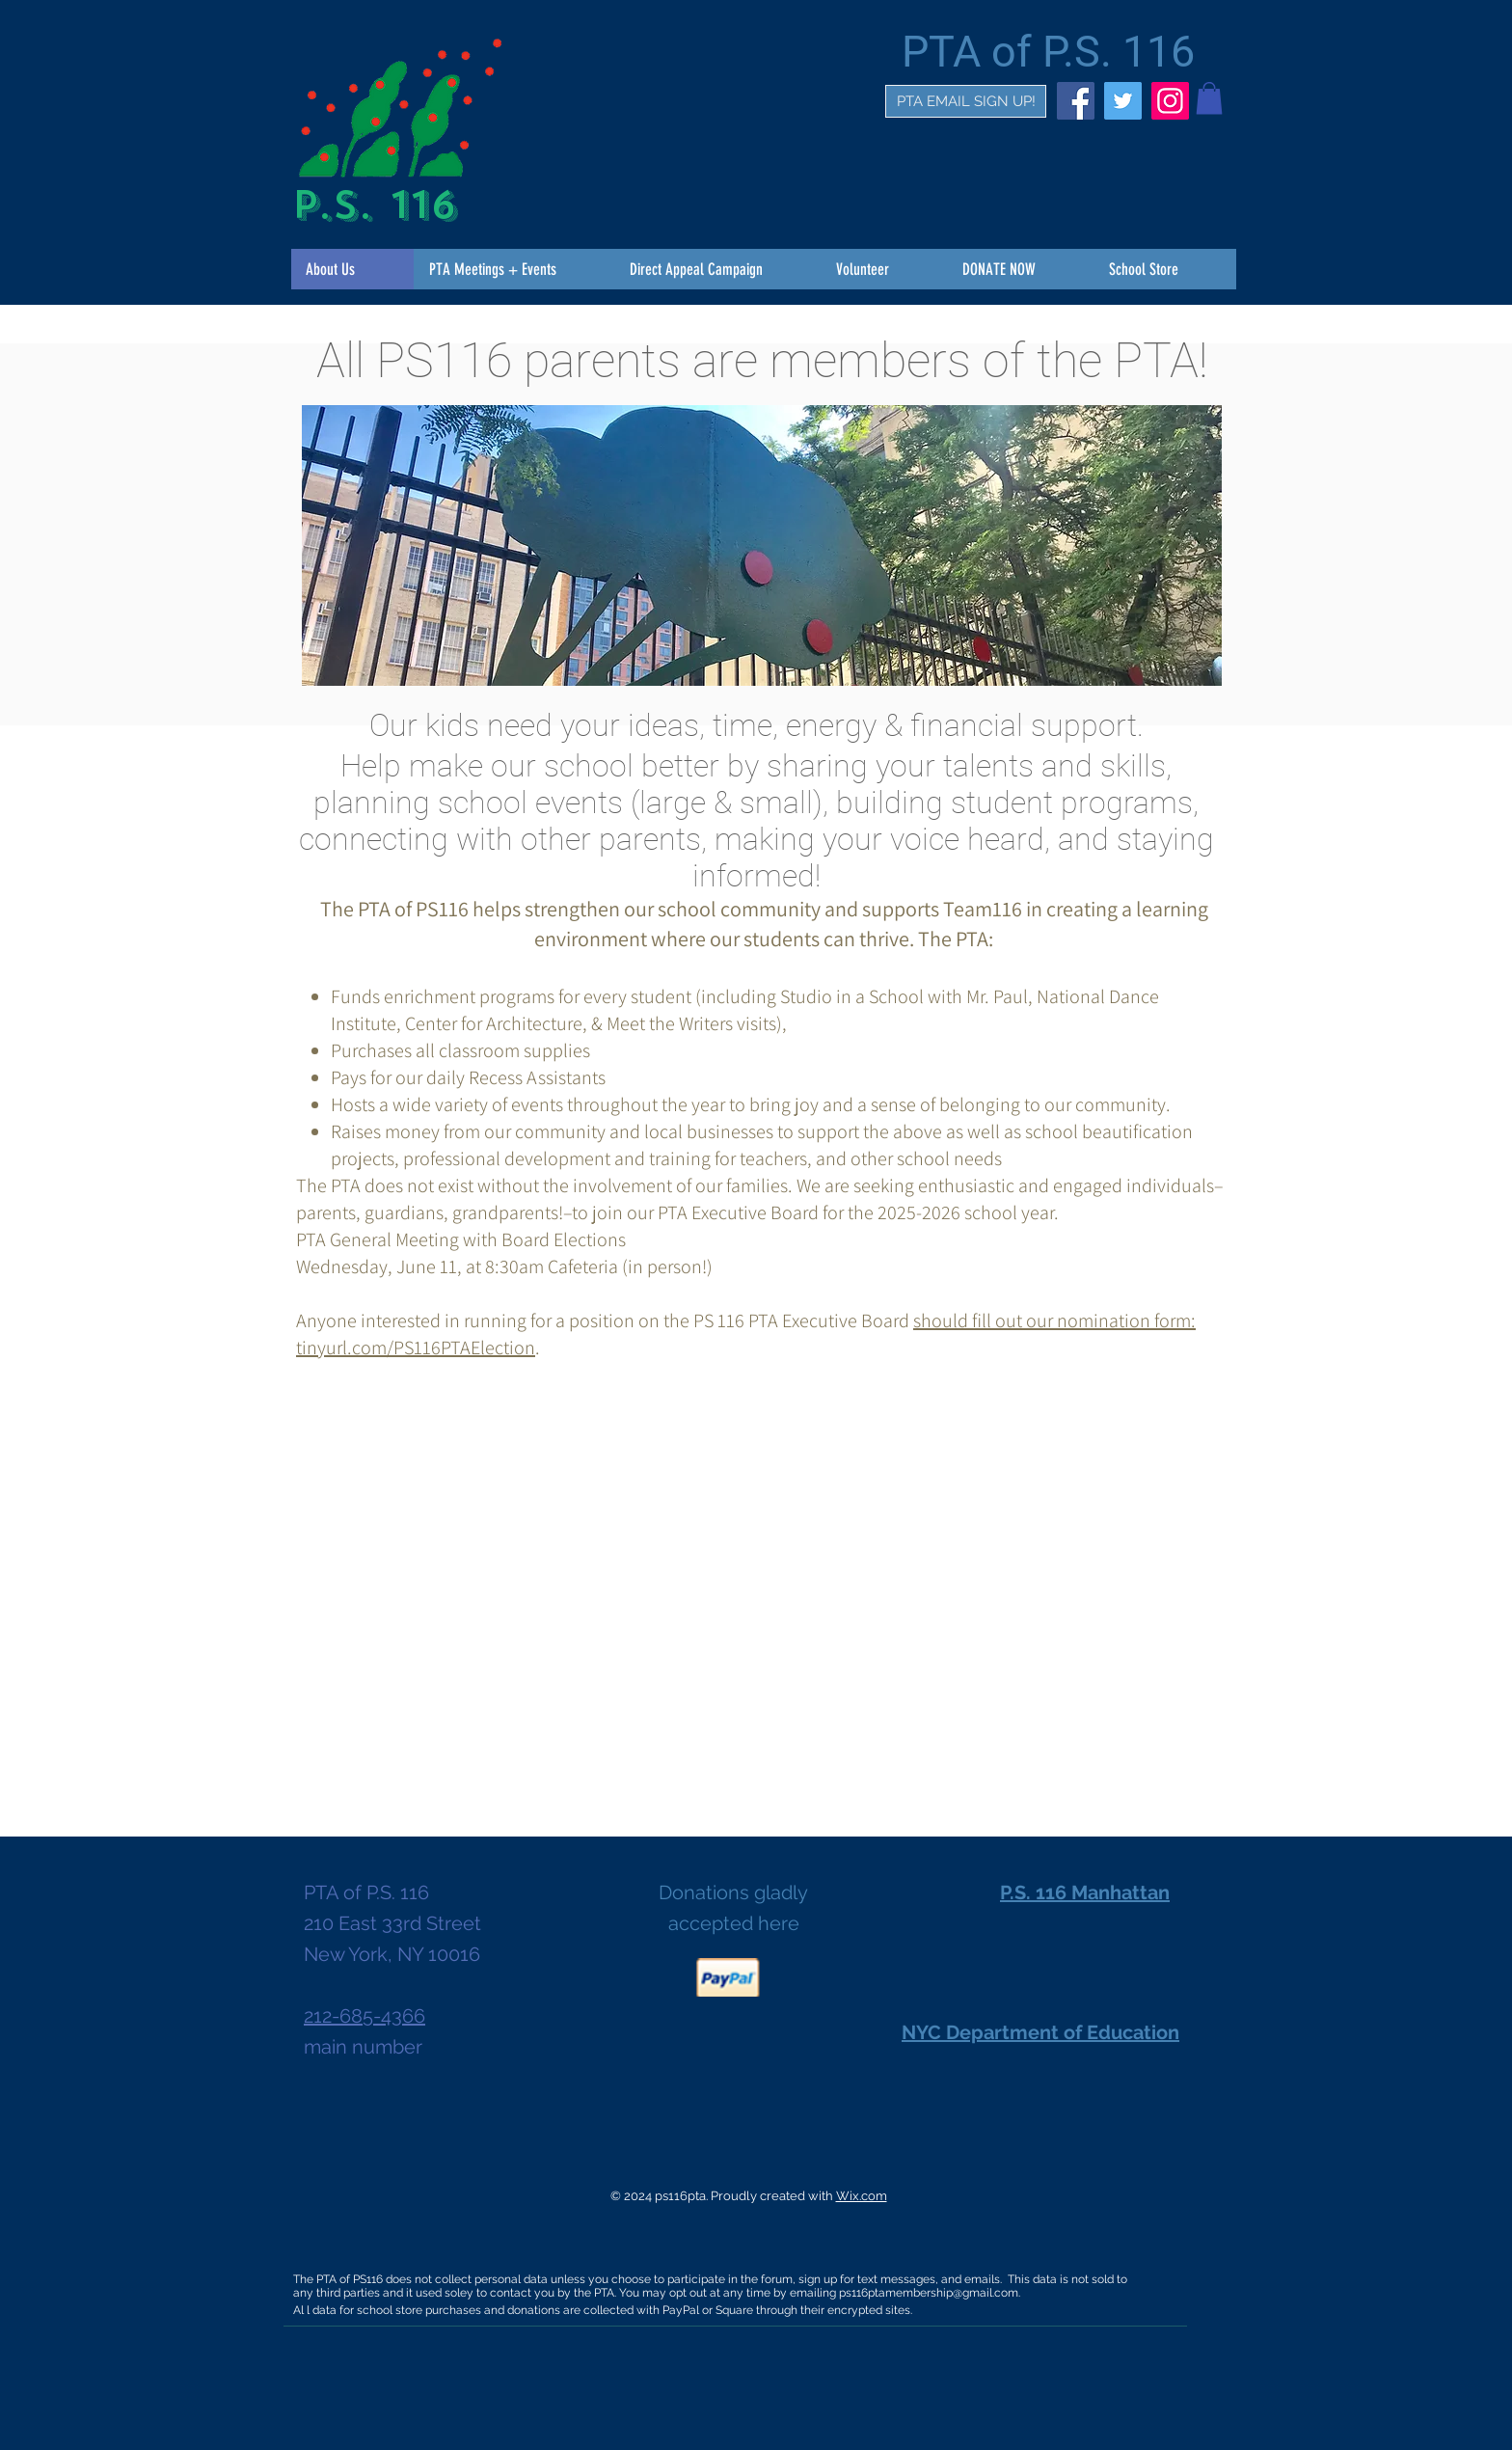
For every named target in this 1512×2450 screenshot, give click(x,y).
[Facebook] (1075, 101)
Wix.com (861, 2196)
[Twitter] (1123, 101)
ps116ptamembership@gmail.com (928, 2293)
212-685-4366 (364, 2016)
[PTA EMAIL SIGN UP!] (965, 101)
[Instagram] (1170, 101)
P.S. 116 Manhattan (1085, 1892)
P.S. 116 (374, 205)
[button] (1209, 98)
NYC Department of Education (1040, 2032)
